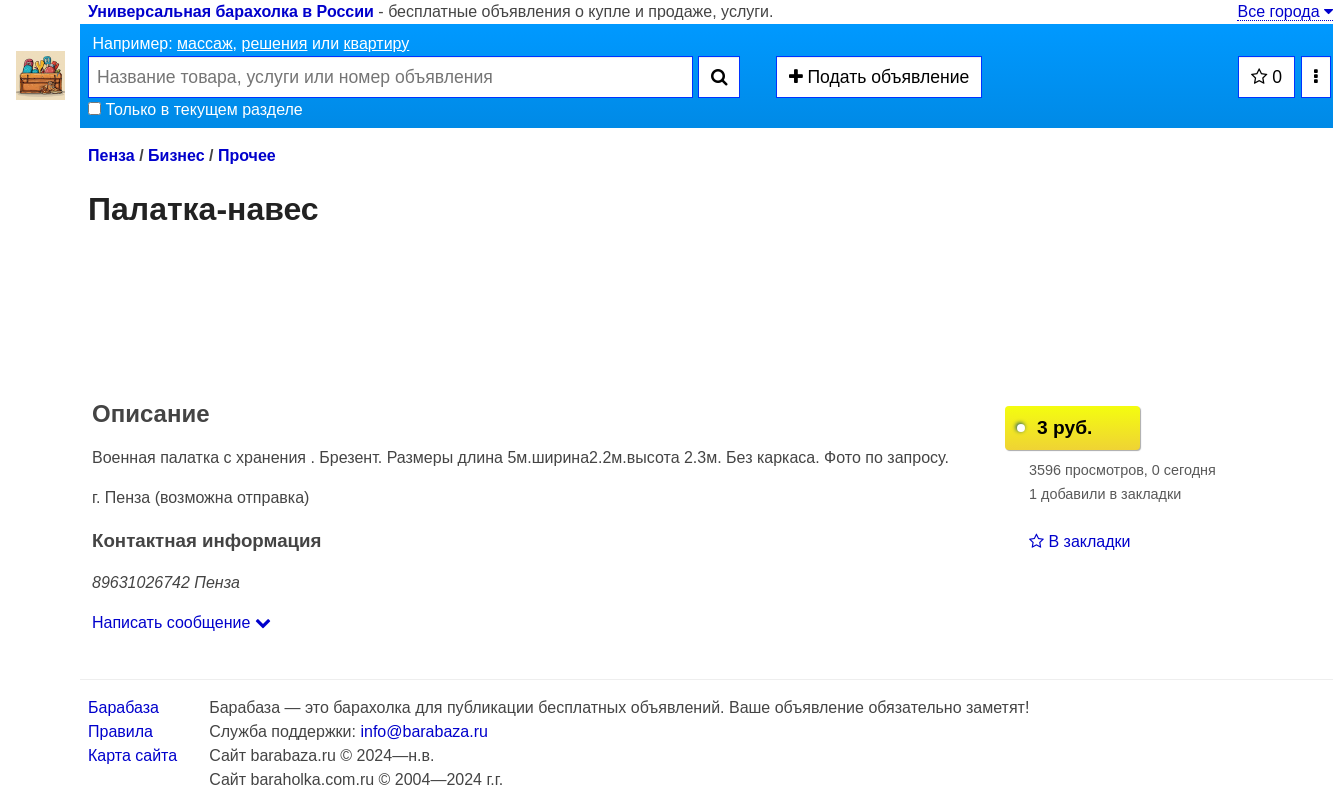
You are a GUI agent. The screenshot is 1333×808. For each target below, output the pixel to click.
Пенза (111, 155)
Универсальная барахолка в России (231, 11)
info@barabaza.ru (423, 731)
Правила (120, 731)
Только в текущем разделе (195, 109)
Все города (1285, 11)
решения (274, 43)
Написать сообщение (181, 622)
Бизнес (176, 155)
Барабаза (123, 707)
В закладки (1079, 541)
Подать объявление (879, 77)
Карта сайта (132, 755)
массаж (205, 43)
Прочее (247, 155)
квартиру (377, 43)
